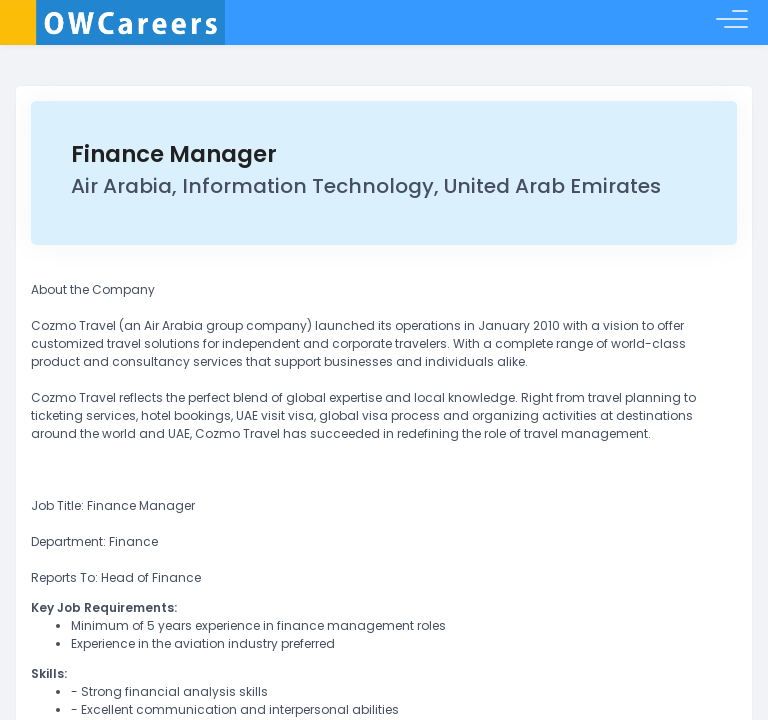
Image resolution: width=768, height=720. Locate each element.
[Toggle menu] (732, 23)
